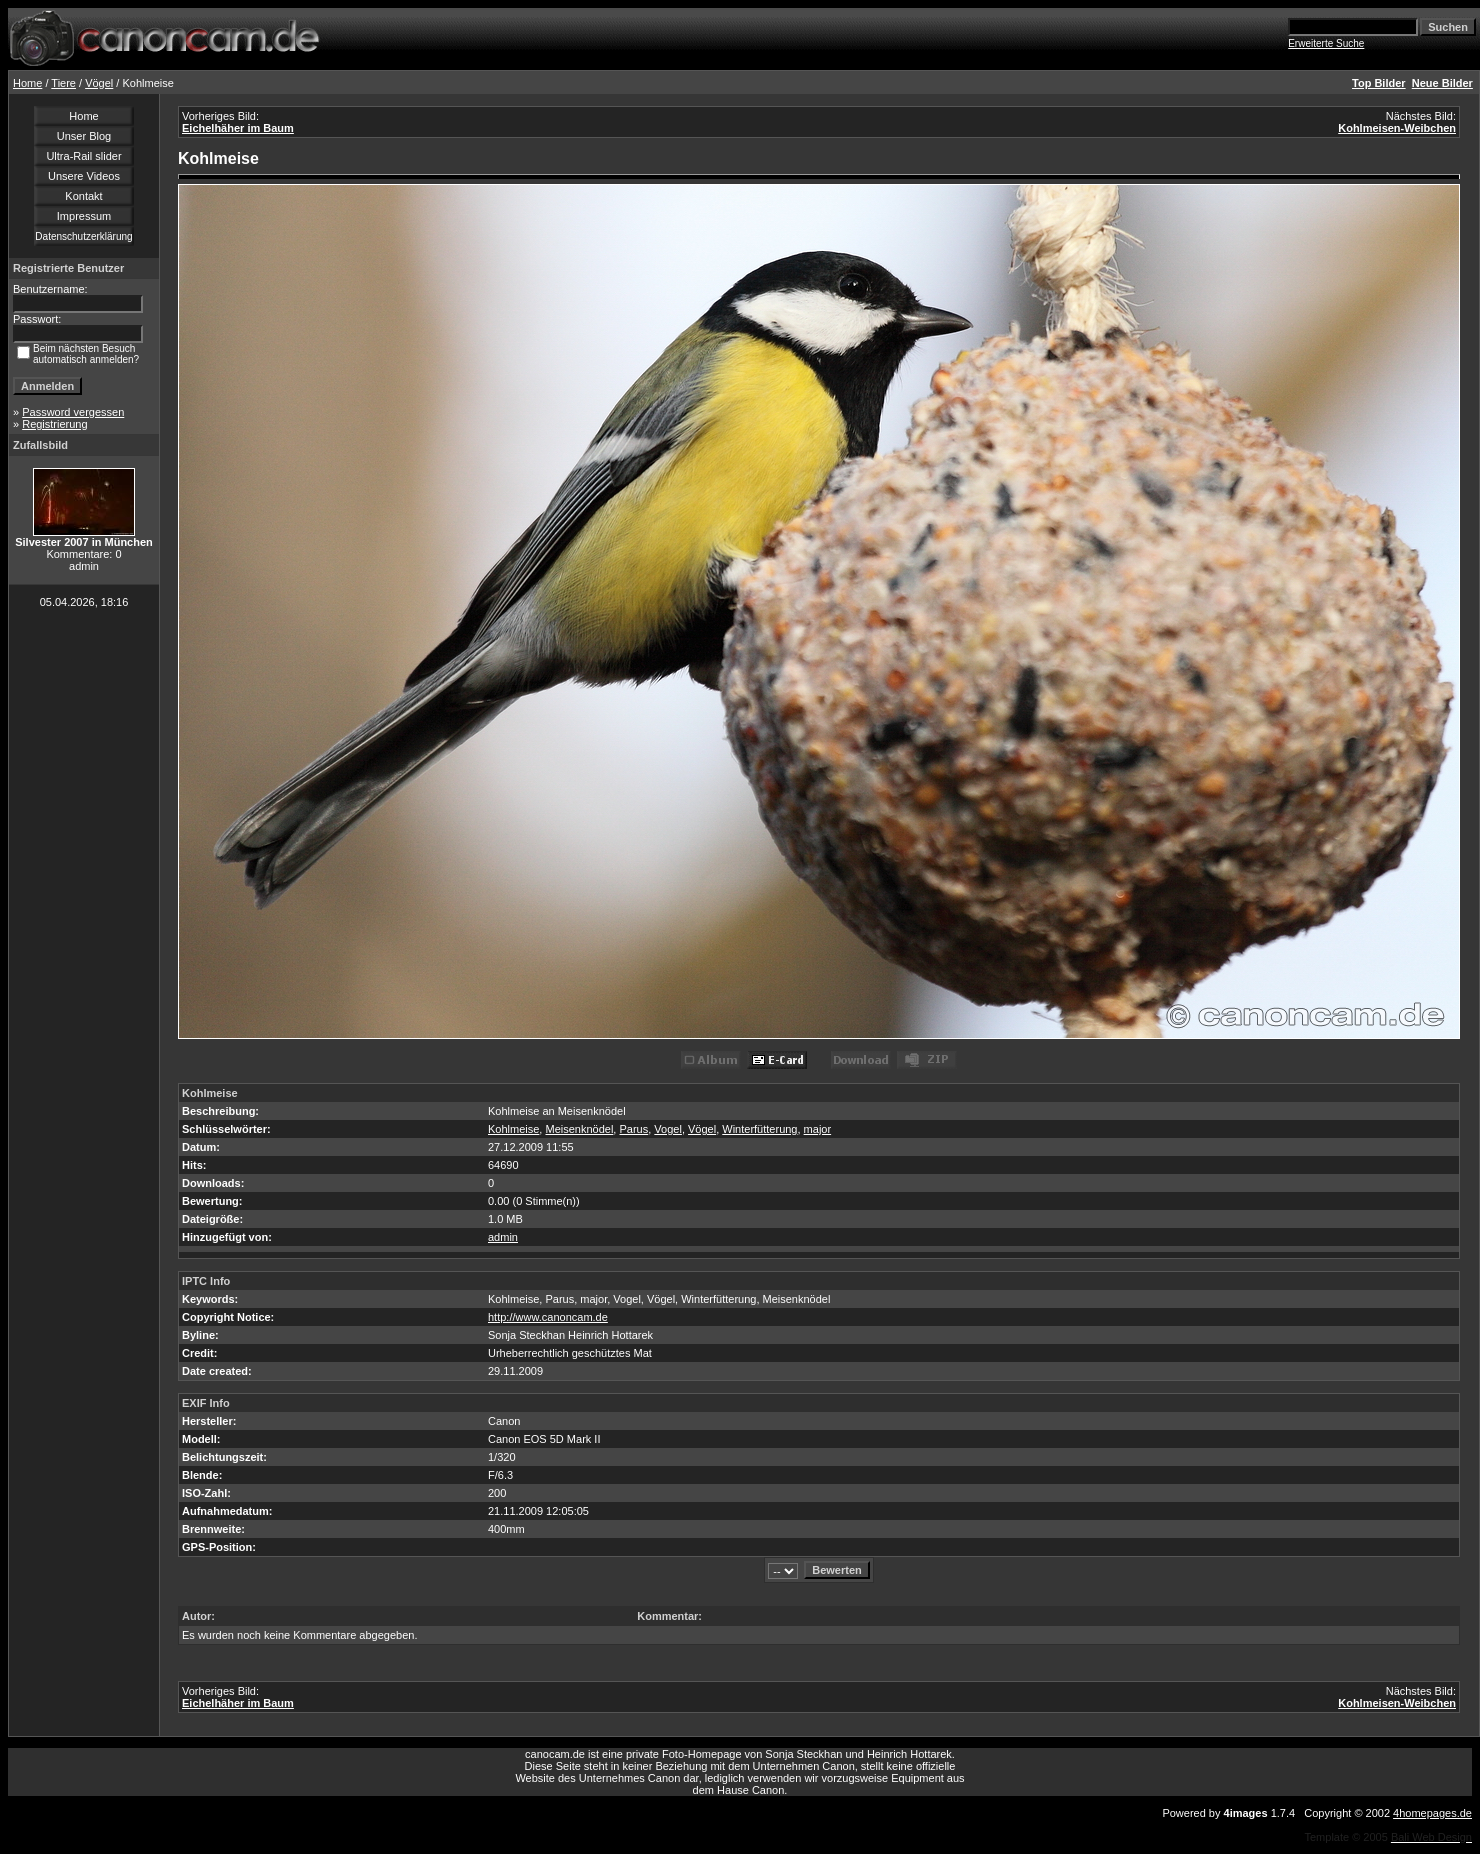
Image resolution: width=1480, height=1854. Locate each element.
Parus (633, 1129)
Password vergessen (73, 412)
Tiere (63, 83)
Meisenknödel (579, 1129)
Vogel (668, 1129)
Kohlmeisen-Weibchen (1397, 128)
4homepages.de (1432, 1813)
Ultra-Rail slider (83, 156)
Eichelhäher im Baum (238, 128)
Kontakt (83, 196)
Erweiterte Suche (1326, 43)
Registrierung (54, 424)
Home (27, 83)
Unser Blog (84, 136)
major (818, 1129)
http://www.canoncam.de (548, 1317)
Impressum (84, 216)
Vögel (99, 83)
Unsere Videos (84, 176)
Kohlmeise (513, 1129)
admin (503, 1237)
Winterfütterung (759, 1129)
